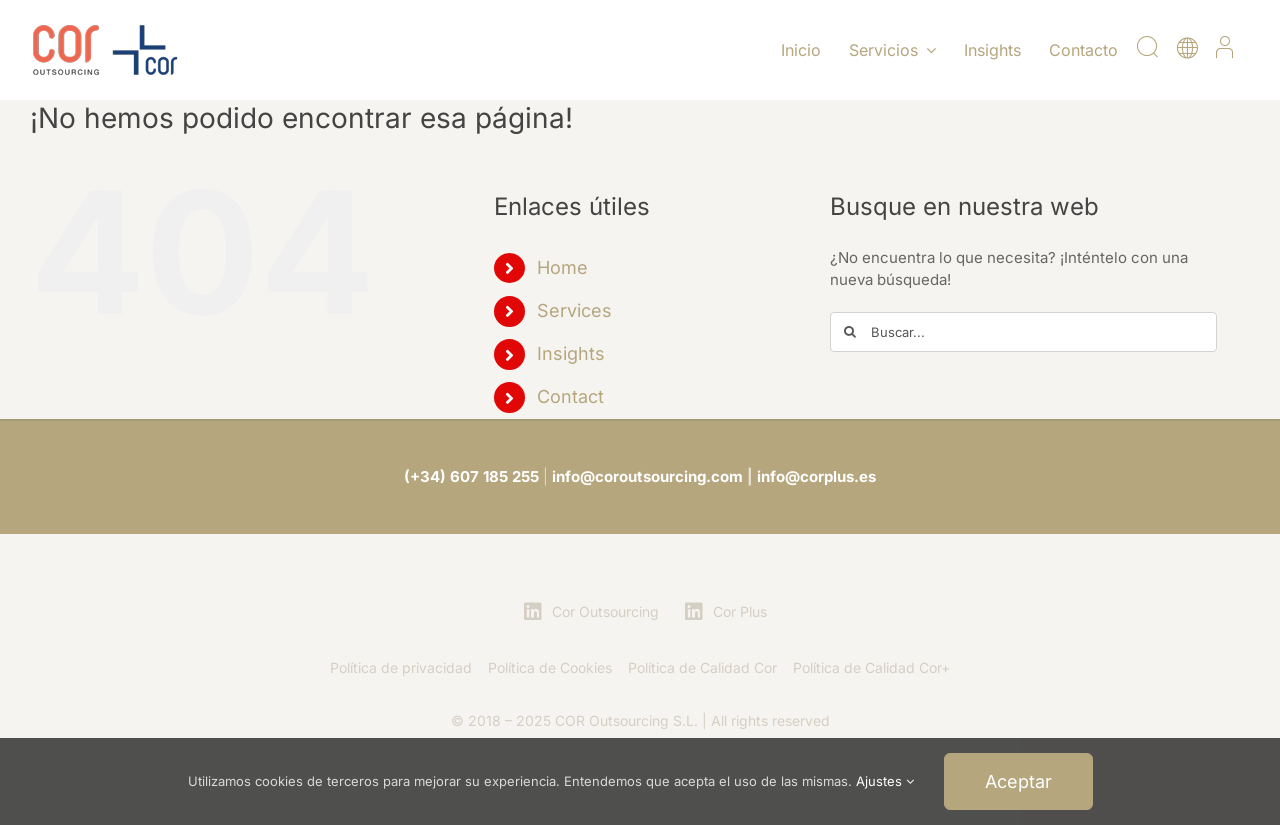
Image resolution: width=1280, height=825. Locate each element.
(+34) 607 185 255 (471, 476)
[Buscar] (850, 332)
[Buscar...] (1023, 332)
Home (562, 267)
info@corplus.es (816, 476)
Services (574, 310)
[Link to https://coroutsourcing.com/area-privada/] (1225, 57)
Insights (571, 353)
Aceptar (1018, 781)
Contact (570, 396)
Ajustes (885, 781)
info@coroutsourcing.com (647, 476)
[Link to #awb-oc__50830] (1147, 57)
